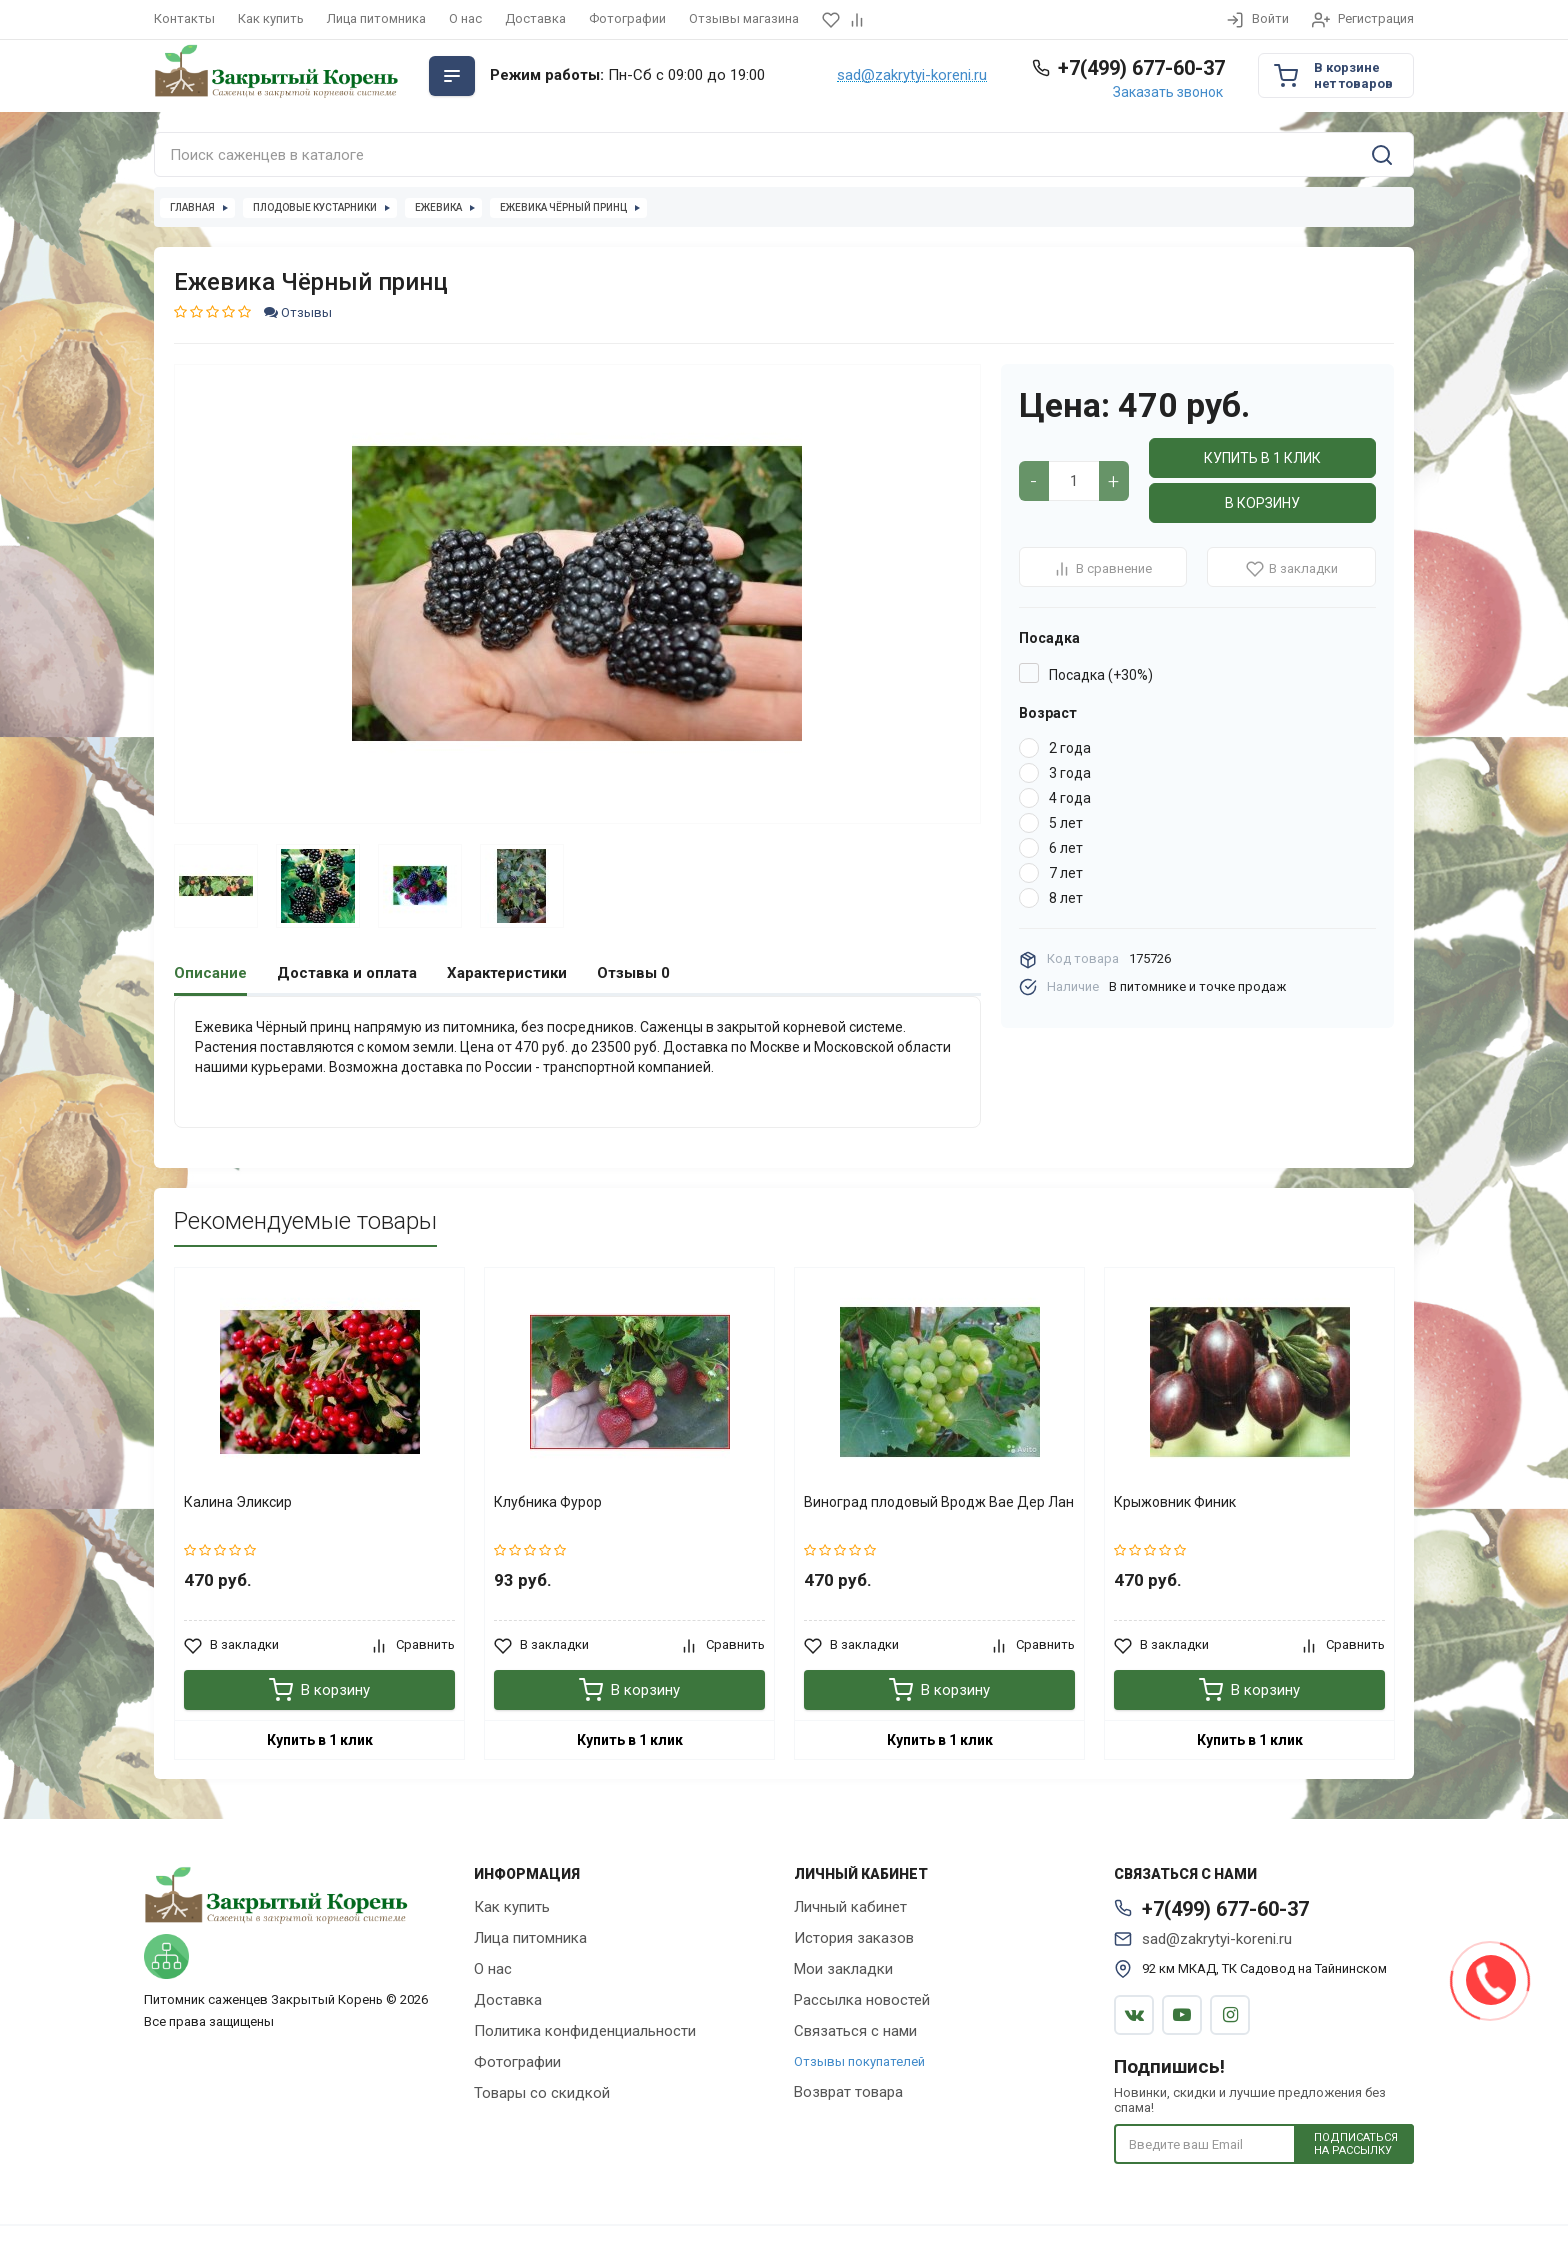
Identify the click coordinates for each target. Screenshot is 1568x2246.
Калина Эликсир (238, 1502)
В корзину (1262, 503)
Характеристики (507, 973)
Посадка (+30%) (1101, 675)
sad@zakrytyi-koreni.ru (912, 76)
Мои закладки (843, 1969)
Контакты (184, 18)
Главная (192, 207)
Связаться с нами (855, 2031)
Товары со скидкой (542, 2093)
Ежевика (438, 207)
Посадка (1049, 638)
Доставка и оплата (347, 973)
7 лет (1066, 873)
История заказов (854, 1938)
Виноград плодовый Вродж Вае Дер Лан (939, 1502)
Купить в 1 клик (1262, 458)
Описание (210, 973)
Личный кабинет (850, 1907)
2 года (1070, 748)
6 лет (1066, 848)
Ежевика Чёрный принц (563, 207)
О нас (465, 18)
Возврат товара (848, 2092)
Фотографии (627, 18)
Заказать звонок (1168, 92)
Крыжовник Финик (1175, 1502)
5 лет (1066, 823)
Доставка (535, 18)
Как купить (271, 18)
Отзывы (298, 312)
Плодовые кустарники (315, 207)
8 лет (1066, 898)
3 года (1070, 773)
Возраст (1048, 713)
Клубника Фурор (548, 1502)
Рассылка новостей (862, 2000)
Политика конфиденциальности (585, 2031)
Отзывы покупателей (859, 2061)
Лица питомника (376, 18)
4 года (1070, 798)
